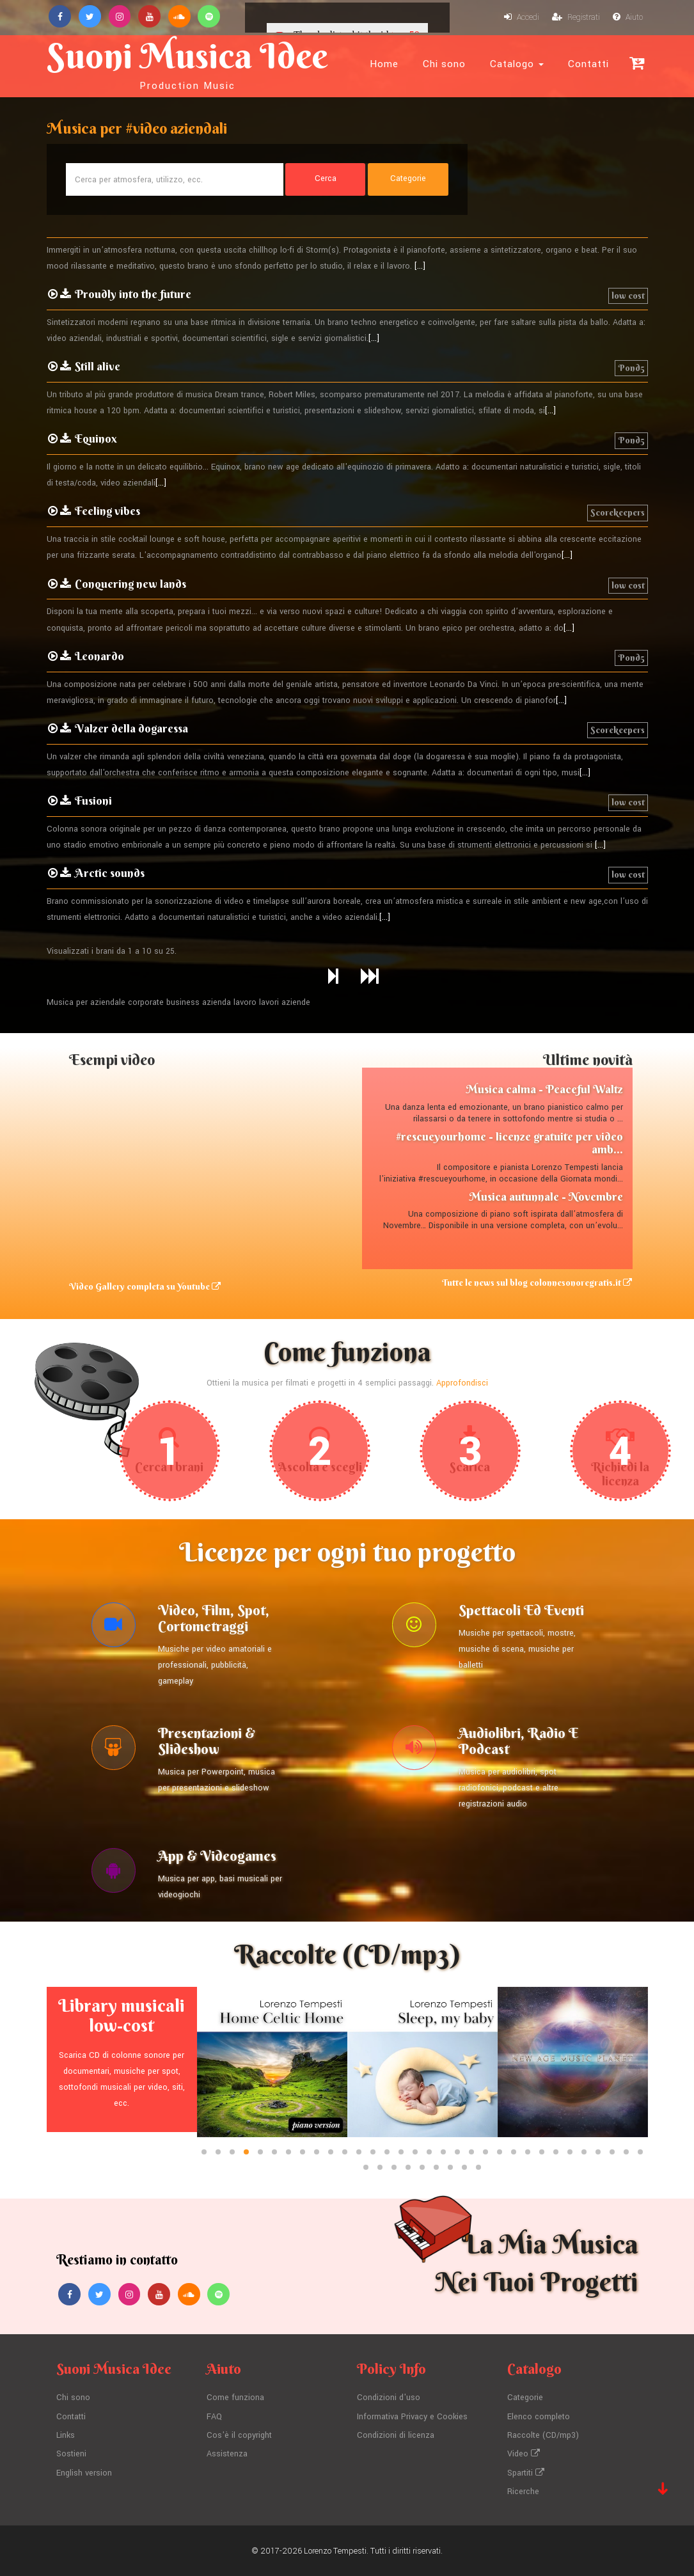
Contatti (588, 64)
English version (84, 2472)
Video (523, 2454)
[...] (419, 267)
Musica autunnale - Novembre (546, 1197)
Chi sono (444, 64)
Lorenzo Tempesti (335, 2550)
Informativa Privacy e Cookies (412, 2418)
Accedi (521, 18)
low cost (628, 296)
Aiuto (627, 18)
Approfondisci (462, 1383)
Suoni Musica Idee (189, 62)
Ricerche (523, 2491)
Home (384, 64)
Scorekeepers (617, 513)
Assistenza (227, 2454)
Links (65, 2436)
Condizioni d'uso (388, 2400)
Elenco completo (538, 2418)
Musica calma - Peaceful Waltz (544, 1089)
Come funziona (235, 2400)
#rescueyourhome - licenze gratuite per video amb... (509, 1143)
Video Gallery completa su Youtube (145, 1287)
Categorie (525, 2400)
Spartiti (525, 2472)
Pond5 (631, 368)
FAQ (214, 2418)
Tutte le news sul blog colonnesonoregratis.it (538, 1283)
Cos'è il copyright (239, 2436)
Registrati (575, 18)
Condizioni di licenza (395, 2436)
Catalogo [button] (517, 64)
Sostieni (71, 2454)
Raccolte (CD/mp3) (543, 2436)
